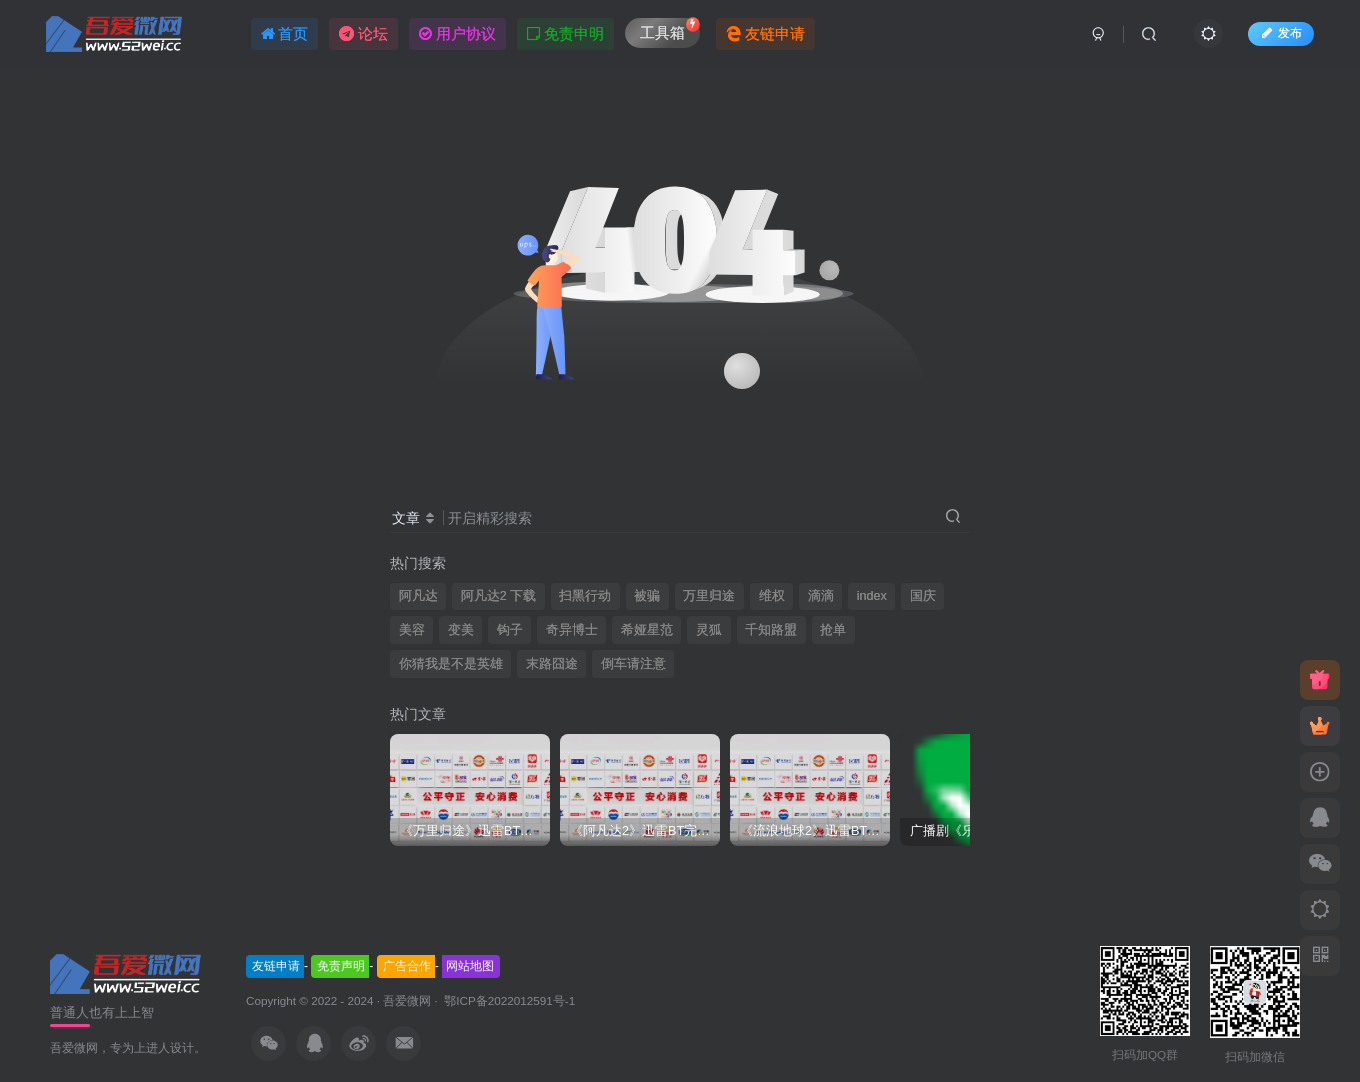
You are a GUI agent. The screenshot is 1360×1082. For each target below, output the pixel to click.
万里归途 (709, 596)
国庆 (923, 596)
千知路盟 (771, 630)
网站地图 (470, 966)
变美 (461, 630)
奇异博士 (572, 630)
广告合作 (407, 966)
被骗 (647, 596)
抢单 (833, 630)
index (872, 596)
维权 (772, 596)
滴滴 (821, 596)
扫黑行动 (585, 596)
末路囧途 (552, 664)
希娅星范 (647, 630)
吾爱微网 (407, 1000)
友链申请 (276, 966)
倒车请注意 (633, 664)
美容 (412, 630)
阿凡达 (418, 596)
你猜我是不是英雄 (451, 664)
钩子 (510, 630)
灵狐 (709, 630)
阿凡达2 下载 (499, 596)
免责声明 (341, 966)
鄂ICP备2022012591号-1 (508, 1000)
